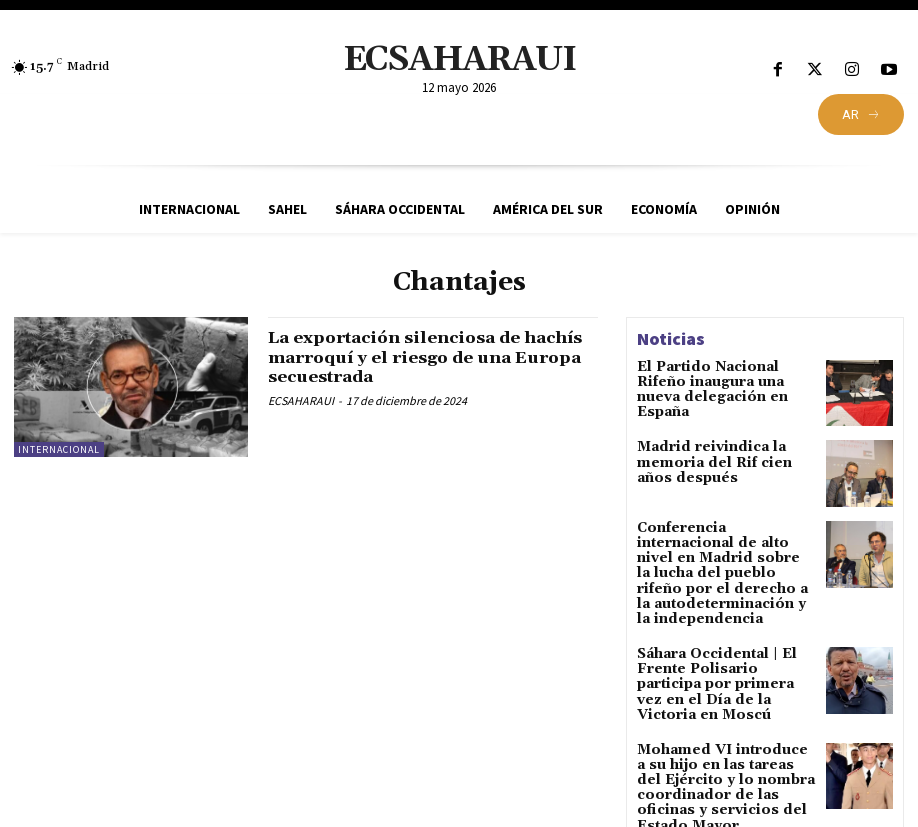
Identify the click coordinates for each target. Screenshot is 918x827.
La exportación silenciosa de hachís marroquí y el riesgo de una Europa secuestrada (415, 357)
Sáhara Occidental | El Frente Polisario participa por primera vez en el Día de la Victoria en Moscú (725, 650)
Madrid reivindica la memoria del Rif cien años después (720, 461)
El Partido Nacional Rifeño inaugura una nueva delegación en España (722, 380)
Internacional (59, 449)
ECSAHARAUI (301, 400)
